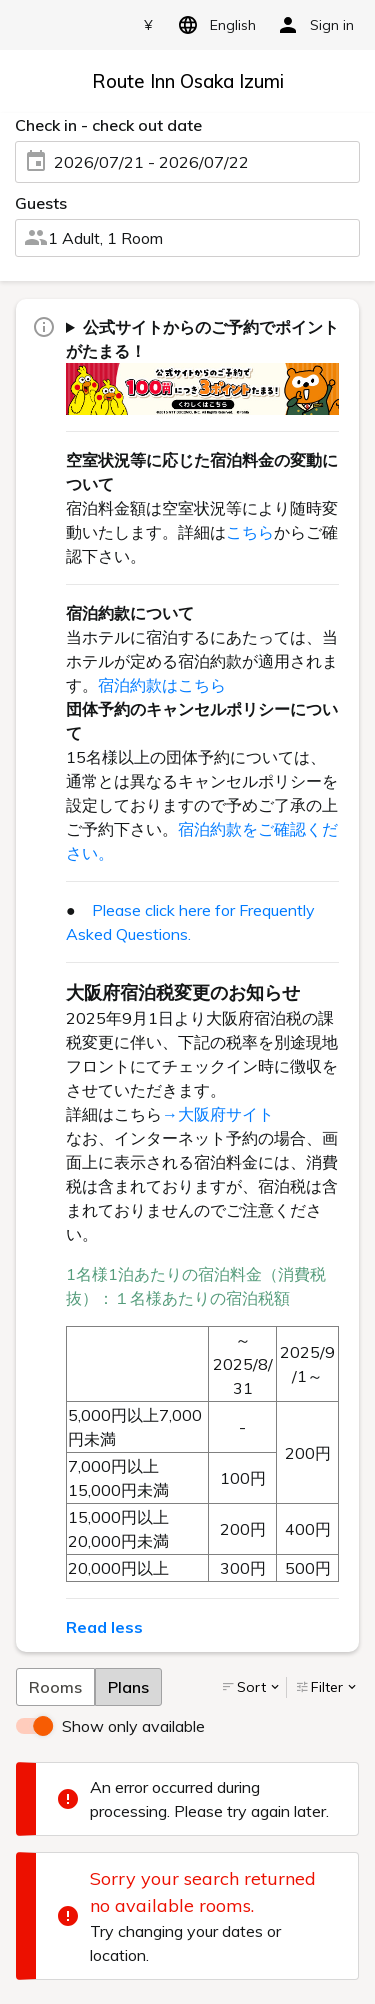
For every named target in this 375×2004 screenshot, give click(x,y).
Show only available (133, 1726)
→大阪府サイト (218, 1114)
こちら (250, 532)
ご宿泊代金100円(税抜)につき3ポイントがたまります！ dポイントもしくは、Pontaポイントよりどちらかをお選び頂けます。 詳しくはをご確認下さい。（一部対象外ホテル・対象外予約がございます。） (202, 365)
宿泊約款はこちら (162, 685)
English (213, 25)
